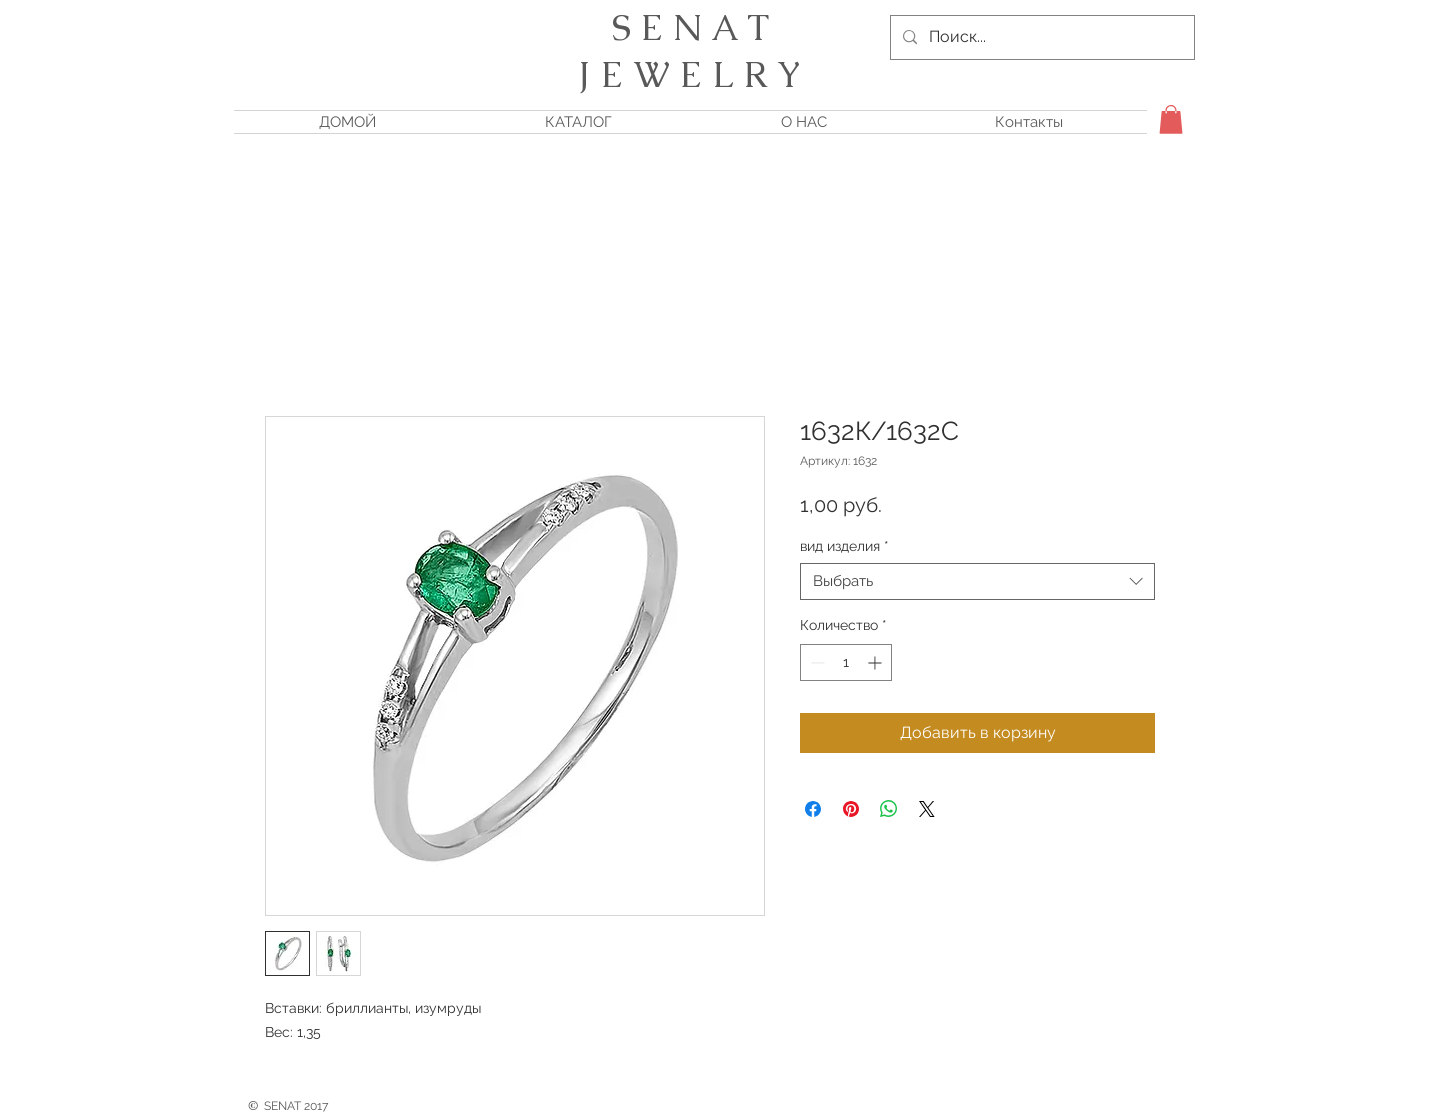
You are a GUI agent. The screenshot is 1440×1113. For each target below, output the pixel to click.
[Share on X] (927, 809)
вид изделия (844, 546)
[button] (1171, 119)
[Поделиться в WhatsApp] (889, 809)
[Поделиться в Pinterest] (851, 809)
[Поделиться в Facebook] (813, 809)
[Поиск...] (1040, 37)
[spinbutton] (846, 662)
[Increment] (876, 662)
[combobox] (977, 582)
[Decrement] (815, 662)
